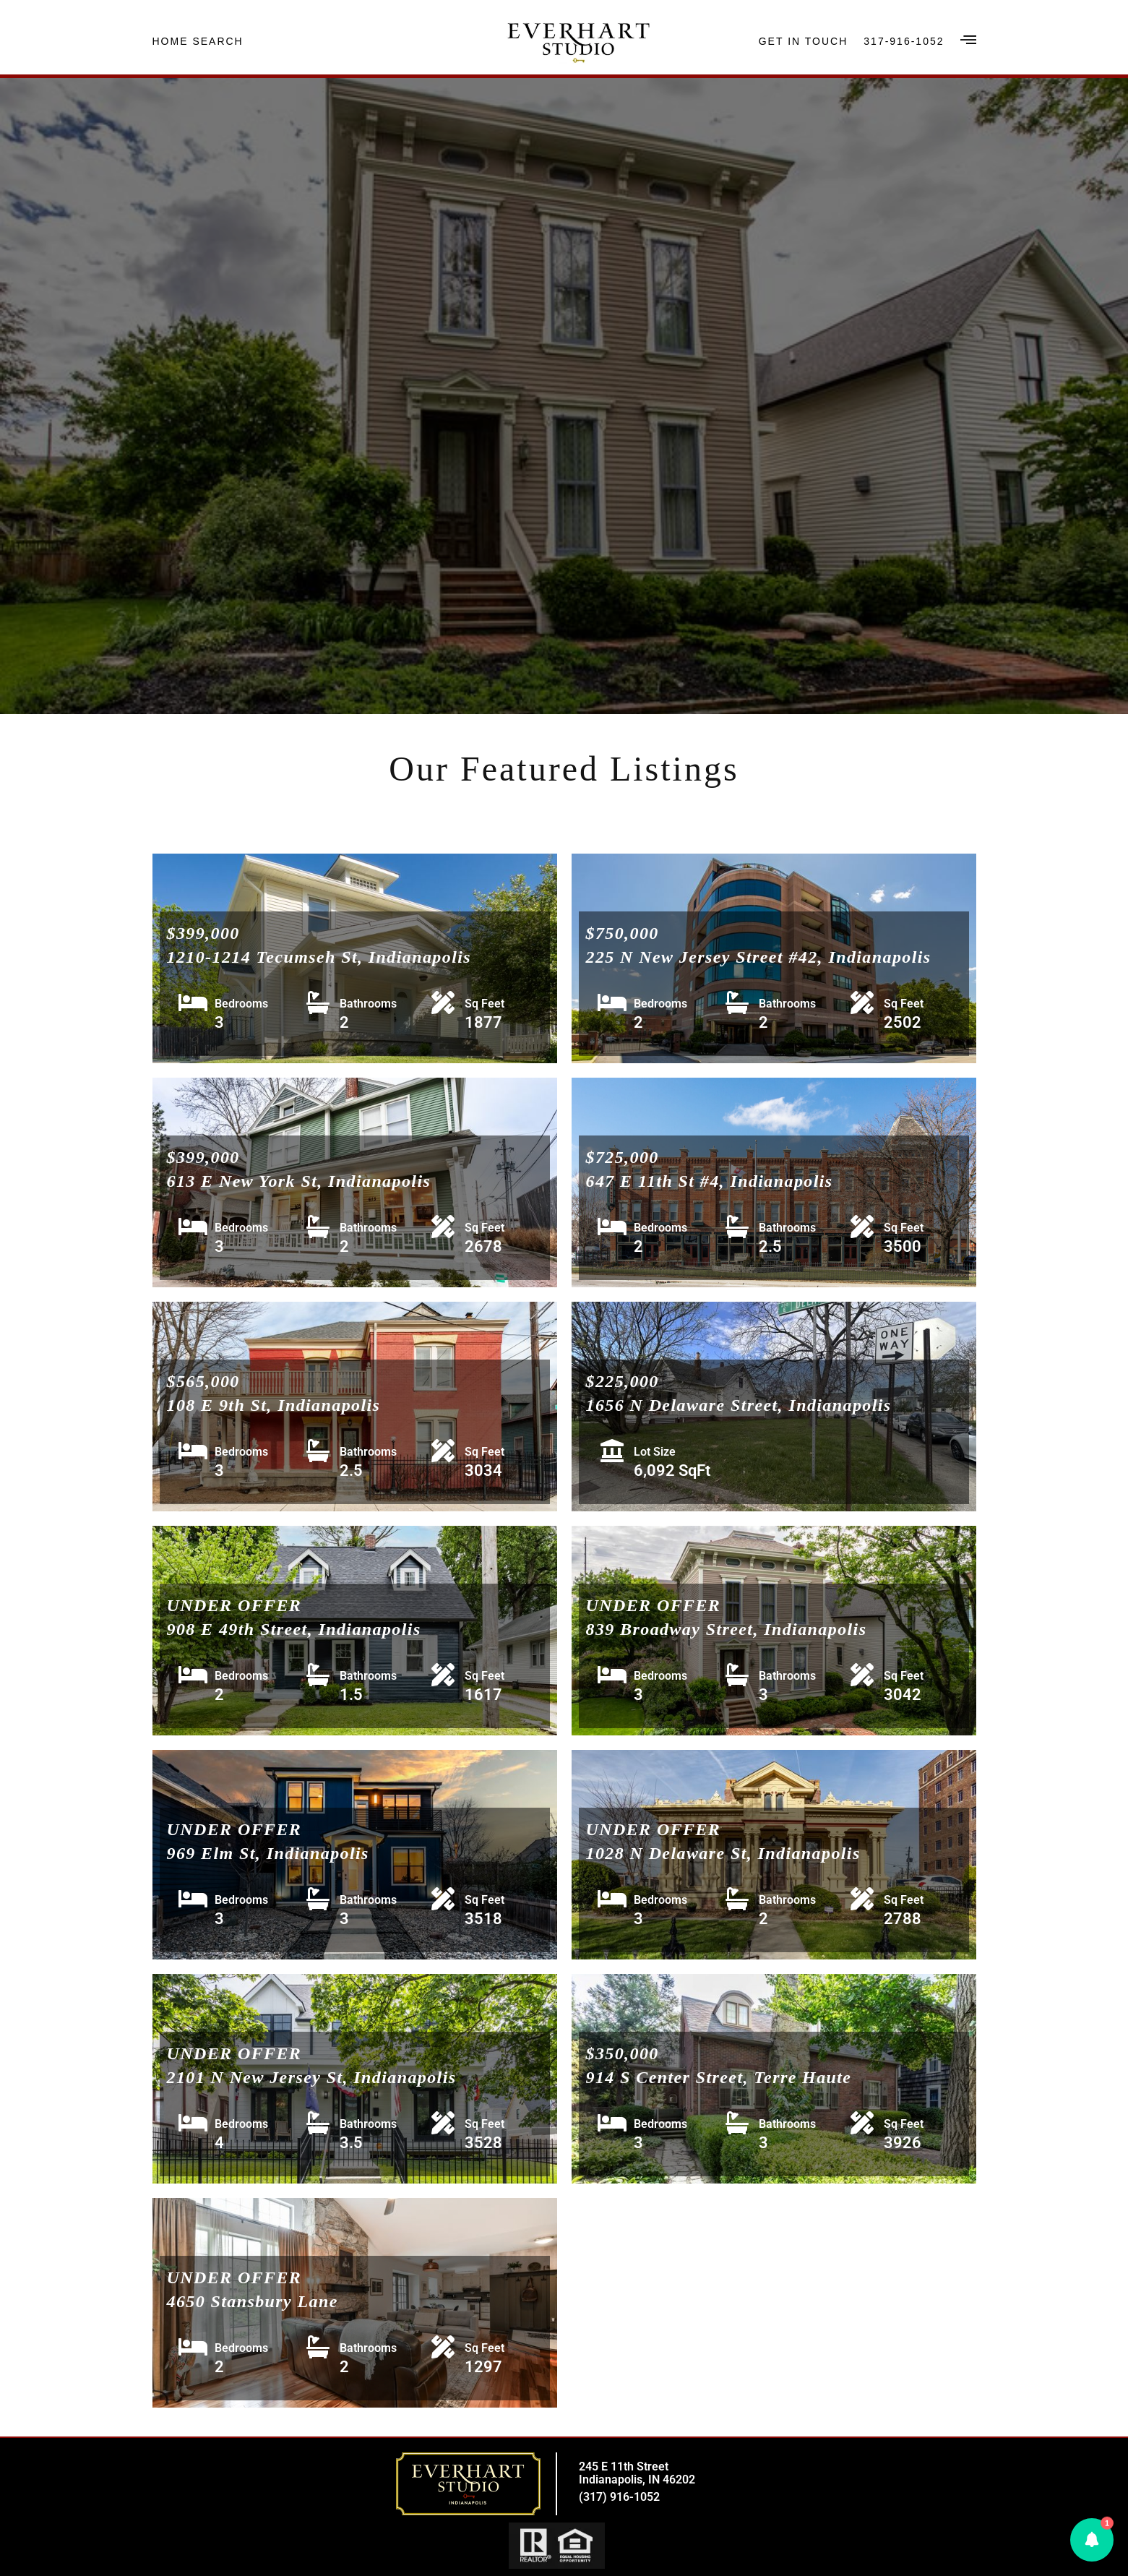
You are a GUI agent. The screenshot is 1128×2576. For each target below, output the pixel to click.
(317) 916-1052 (619, 2497)
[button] (1092, 2540)
